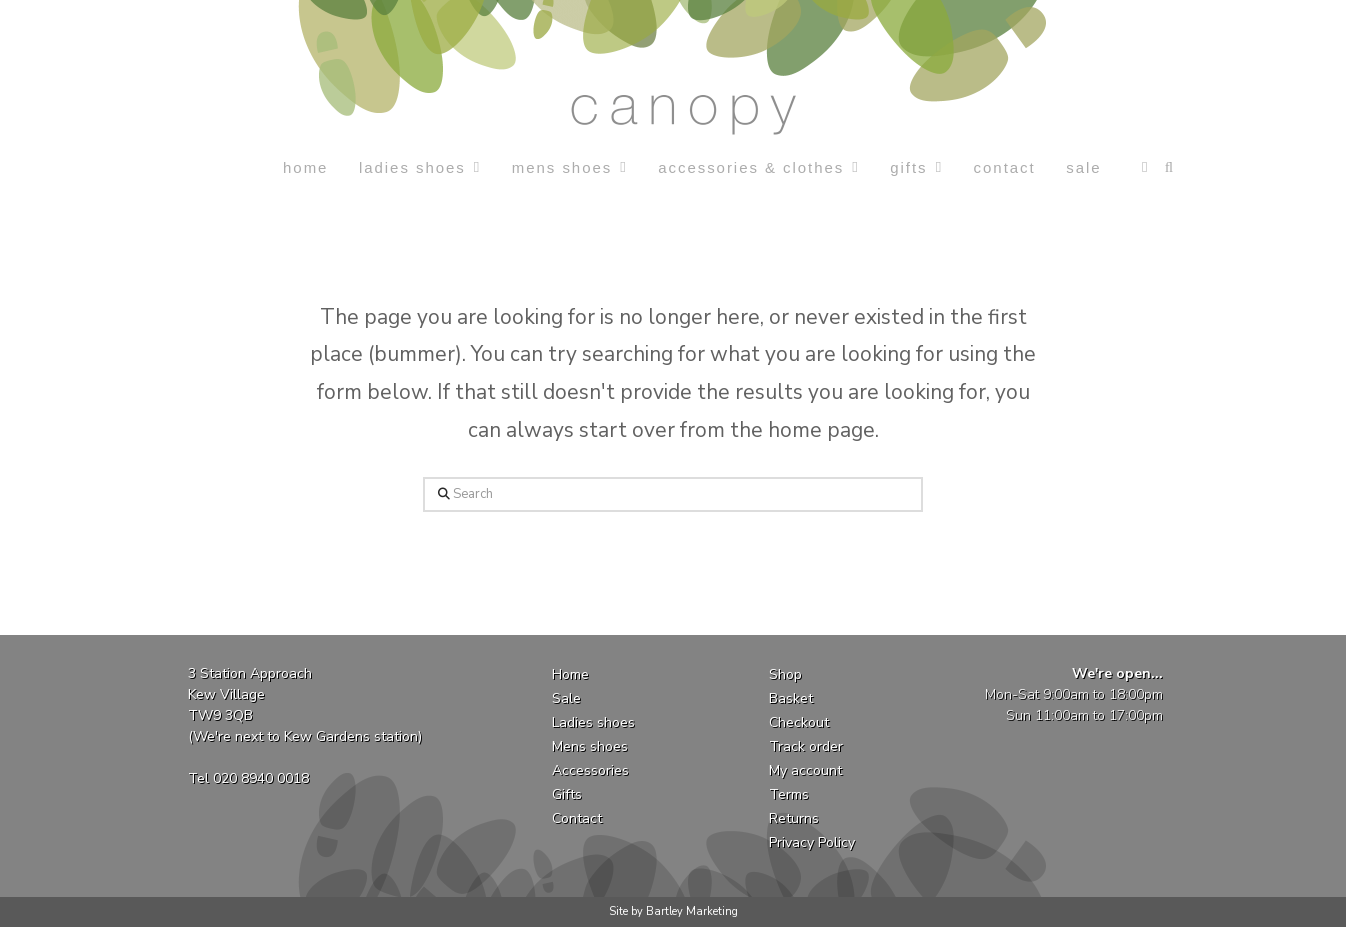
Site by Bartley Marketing (673, 911)
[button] (1145, 168)
